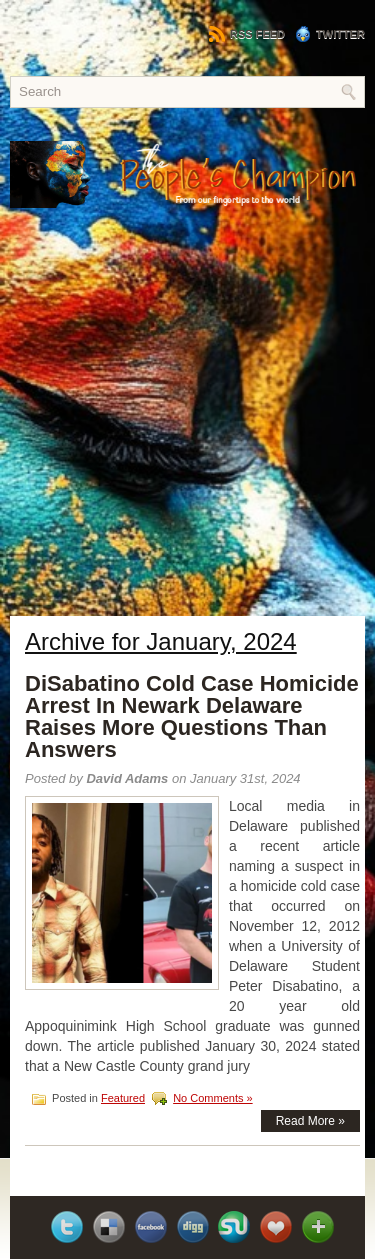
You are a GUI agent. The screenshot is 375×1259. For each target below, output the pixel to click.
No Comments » (212, 1098)
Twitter (330, 34)
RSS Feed (247, 34)
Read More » (310, 1121)
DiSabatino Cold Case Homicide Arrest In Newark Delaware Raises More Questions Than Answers (192, 716)
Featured (123, 1098)
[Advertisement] (187, 427)
